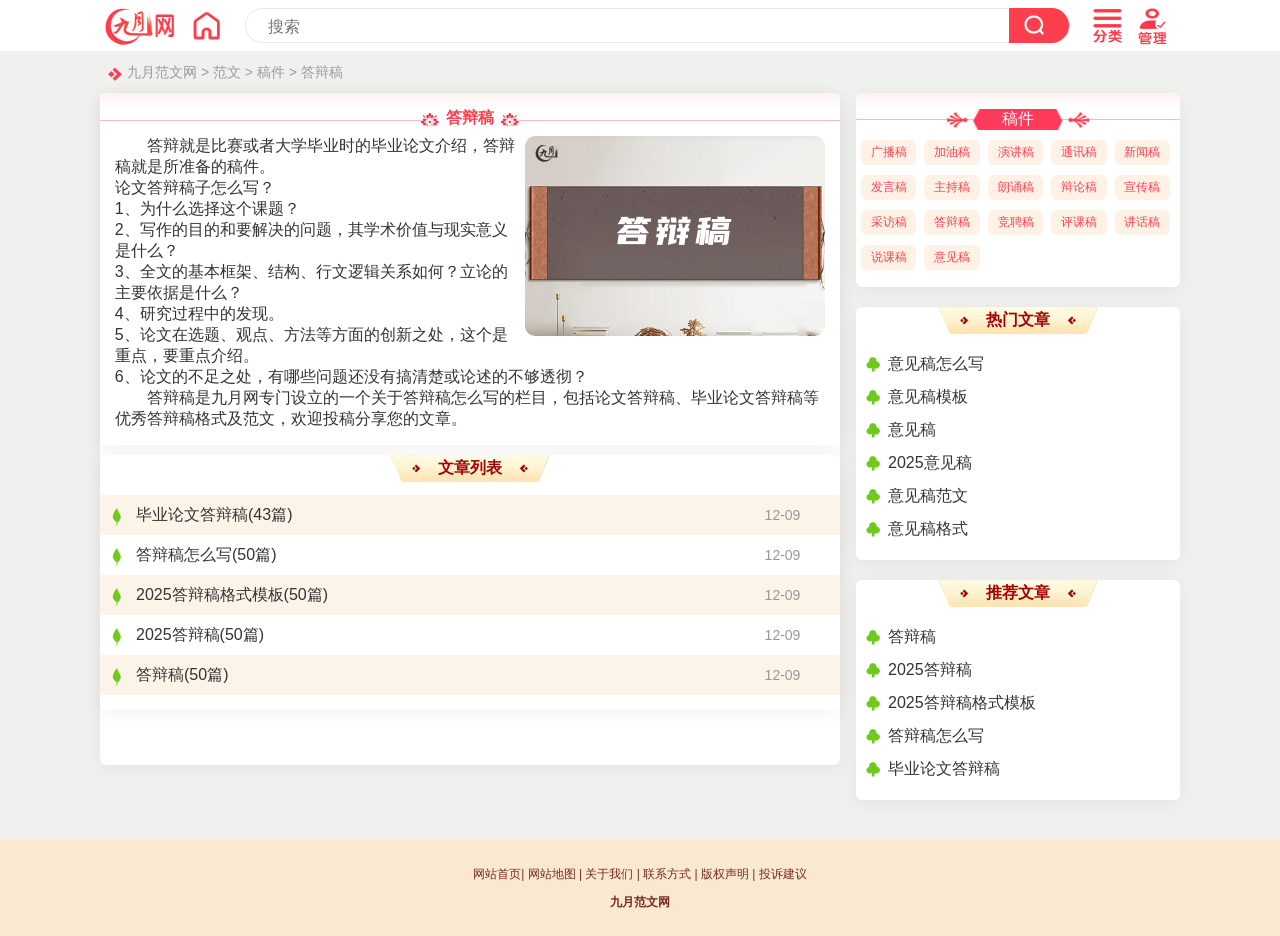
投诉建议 (783, 874)
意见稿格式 (928, 528)
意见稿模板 (928, 396)
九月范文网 (162, 72)
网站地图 (552, 874)
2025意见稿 (930, 462)
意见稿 (912, 429)
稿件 (271, 72)
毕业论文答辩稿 (192, 514)
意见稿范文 (928, 495)
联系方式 (667, 874)
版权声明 (725, 874)
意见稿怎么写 (936, 363)
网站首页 (497, 874)
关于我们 (609, 874)
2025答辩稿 (178, 634)
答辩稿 (322, 72)
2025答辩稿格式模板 (210, 594)
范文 (227, 72)
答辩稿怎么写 (184, 554)
